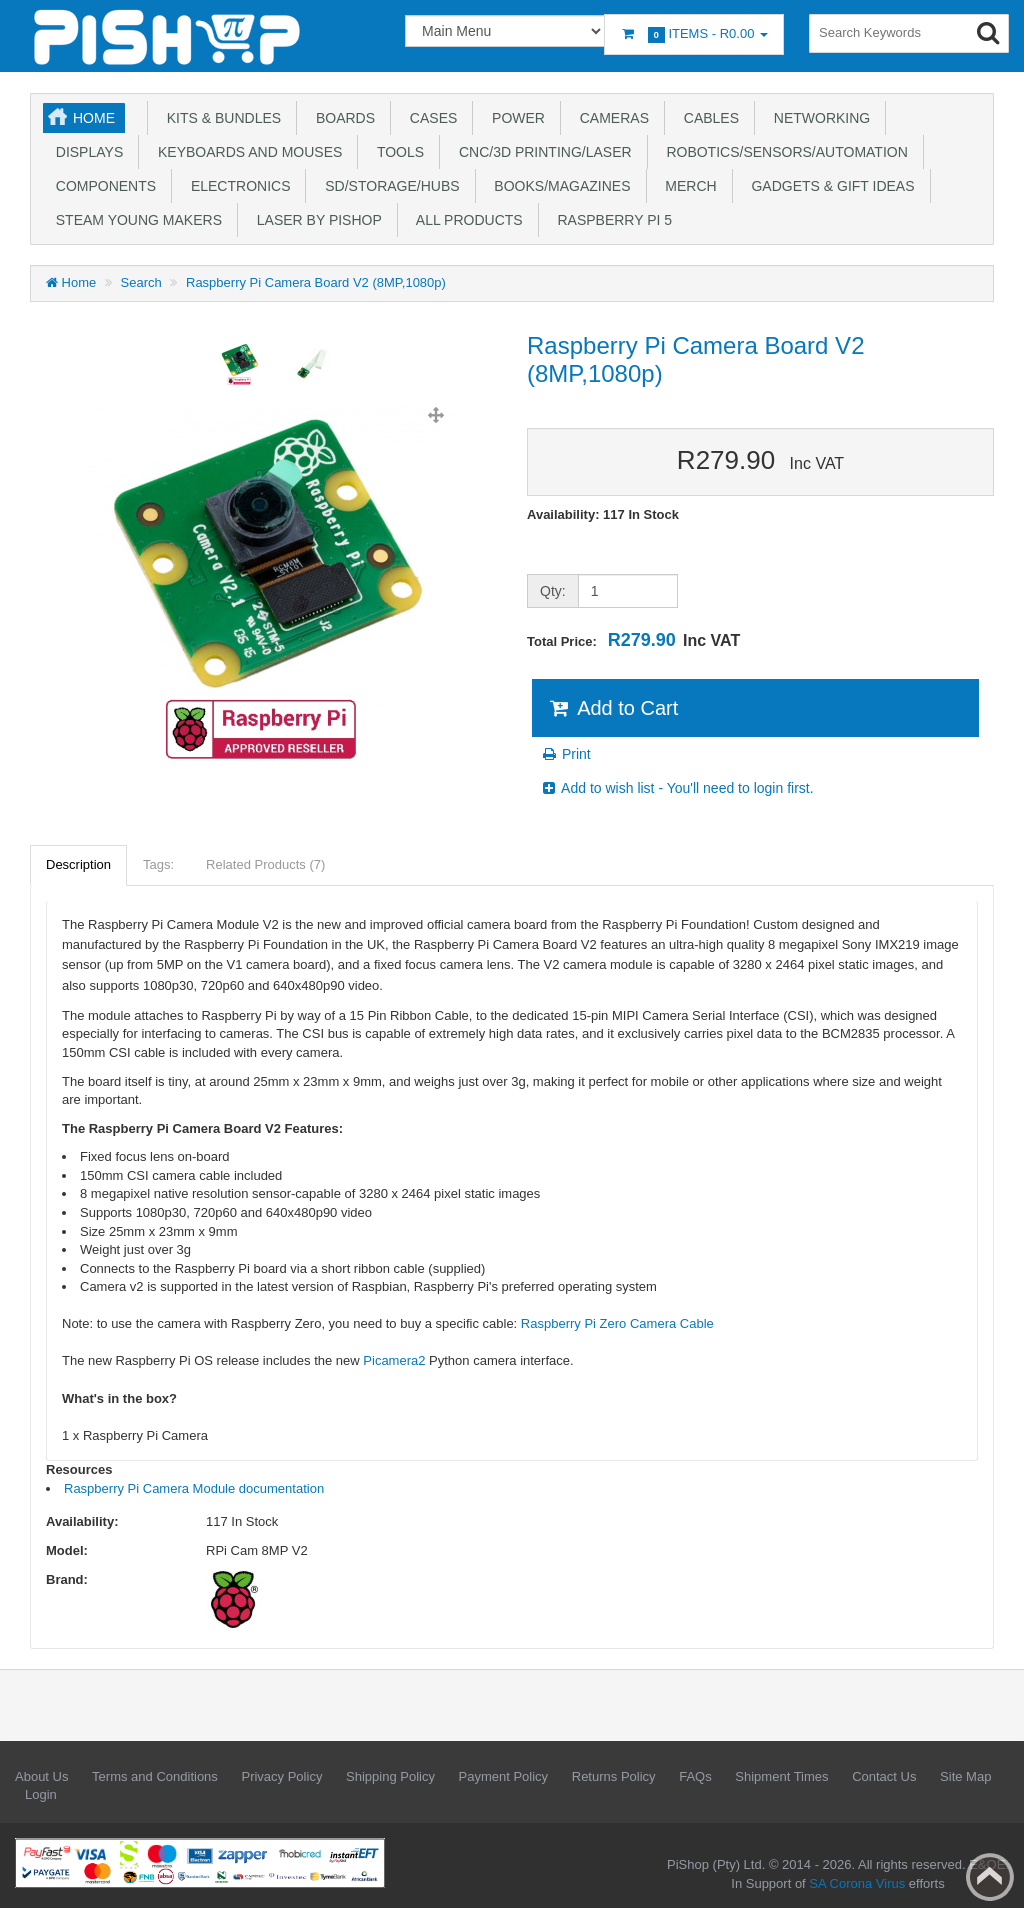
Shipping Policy (390, 1776)
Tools (396, 152)
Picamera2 (394, 1360)
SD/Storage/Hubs (388, 186)
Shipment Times (781, 1776)
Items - (694, 34)
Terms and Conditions (155, 1776)
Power (514, 118)
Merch (687, 186)
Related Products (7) (265, 864)
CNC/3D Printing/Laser (541, 152)
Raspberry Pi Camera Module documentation (194, 1488)
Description (78, 864)
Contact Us (884, 1776)
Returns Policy (614, 1776)
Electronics (236, 186)
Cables (707, 118)
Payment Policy (504, 1776)
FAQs (695, 1776)
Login (41, 1794)
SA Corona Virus (857, 1883)
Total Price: (633, 640)
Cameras (610, 118)
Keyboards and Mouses (246, 152)
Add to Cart (612, 708)
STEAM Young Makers (135, 220)
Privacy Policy (281, 1776)
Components (102, 186)
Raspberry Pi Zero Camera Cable (617, 1323)
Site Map (965, 1776)
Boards (341, 118)
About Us (41, 1776)
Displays (85, 152)
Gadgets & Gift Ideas (829, 186)
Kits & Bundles (220, 118)
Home (94, 118)
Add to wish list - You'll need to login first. (677, 788)
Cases (429, 118)
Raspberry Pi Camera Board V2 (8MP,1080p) (316, 282)
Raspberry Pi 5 (611, 220)
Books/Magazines (559, 186)
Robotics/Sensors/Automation (783, 152)
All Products (466, 220)
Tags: (158, 864)
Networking (818, 118)
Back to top (990, 1877)
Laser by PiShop (315, 220)
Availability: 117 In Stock (603, 514)
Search (141, 282)
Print (565, 754)
